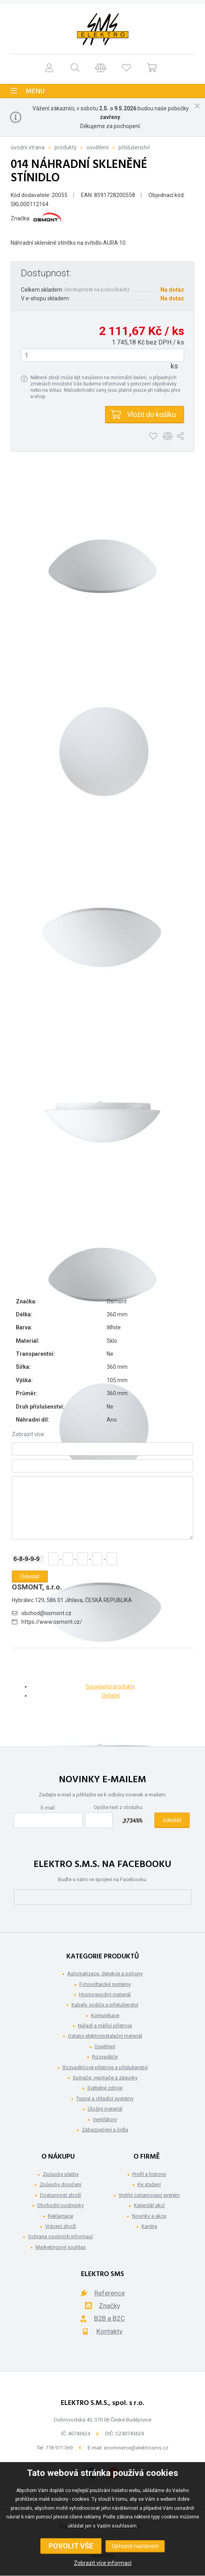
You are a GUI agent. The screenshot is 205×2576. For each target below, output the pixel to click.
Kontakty (109, 2331)
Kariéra (149, 2226)
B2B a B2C (109, 2318)
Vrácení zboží (60, 2226)
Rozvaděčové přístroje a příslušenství (105, 2067)
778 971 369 (59, 2448)
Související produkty (110, 1686)
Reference (109, 2293)
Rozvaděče (105, 2057)
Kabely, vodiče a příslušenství (104, 2005)
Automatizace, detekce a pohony (105, 1974)
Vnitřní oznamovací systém (149, 2195)
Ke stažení (149, 2184)
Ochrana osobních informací (60, 2236)
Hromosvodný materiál (105, 1994)
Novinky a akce (149, 2216)
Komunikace (105, 2015)
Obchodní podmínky (60, 2205)
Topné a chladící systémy (105, 2098)
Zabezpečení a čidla (105, 2130)
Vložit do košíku (151, 414)
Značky (109, 2306)
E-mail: (48, 1808)
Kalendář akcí (149, 2205)
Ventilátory (105, 2119)
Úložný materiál (105, 2109)
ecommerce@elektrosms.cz (136, 2448)
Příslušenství (134, 147)
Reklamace (60, 2216)
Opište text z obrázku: (118, 1807)
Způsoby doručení (60, 2184)
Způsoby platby (61, 2174)
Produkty (66, 147)
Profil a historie (149, 2174)
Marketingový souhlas (61, 2247)
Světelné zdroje (104, 2088)
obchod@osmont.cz (46, 1613)
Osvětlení (98, 147)
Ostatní (111, 1695)
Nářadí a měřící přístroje (105, 2026)
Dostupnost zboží (60, 2195)
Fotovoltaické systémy (105, 1984)
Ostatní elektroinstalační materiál (105, 2036)
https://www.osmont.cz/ (51, 1622)
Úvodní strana (28, 147)
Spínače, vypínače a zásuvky (105, 2078)
